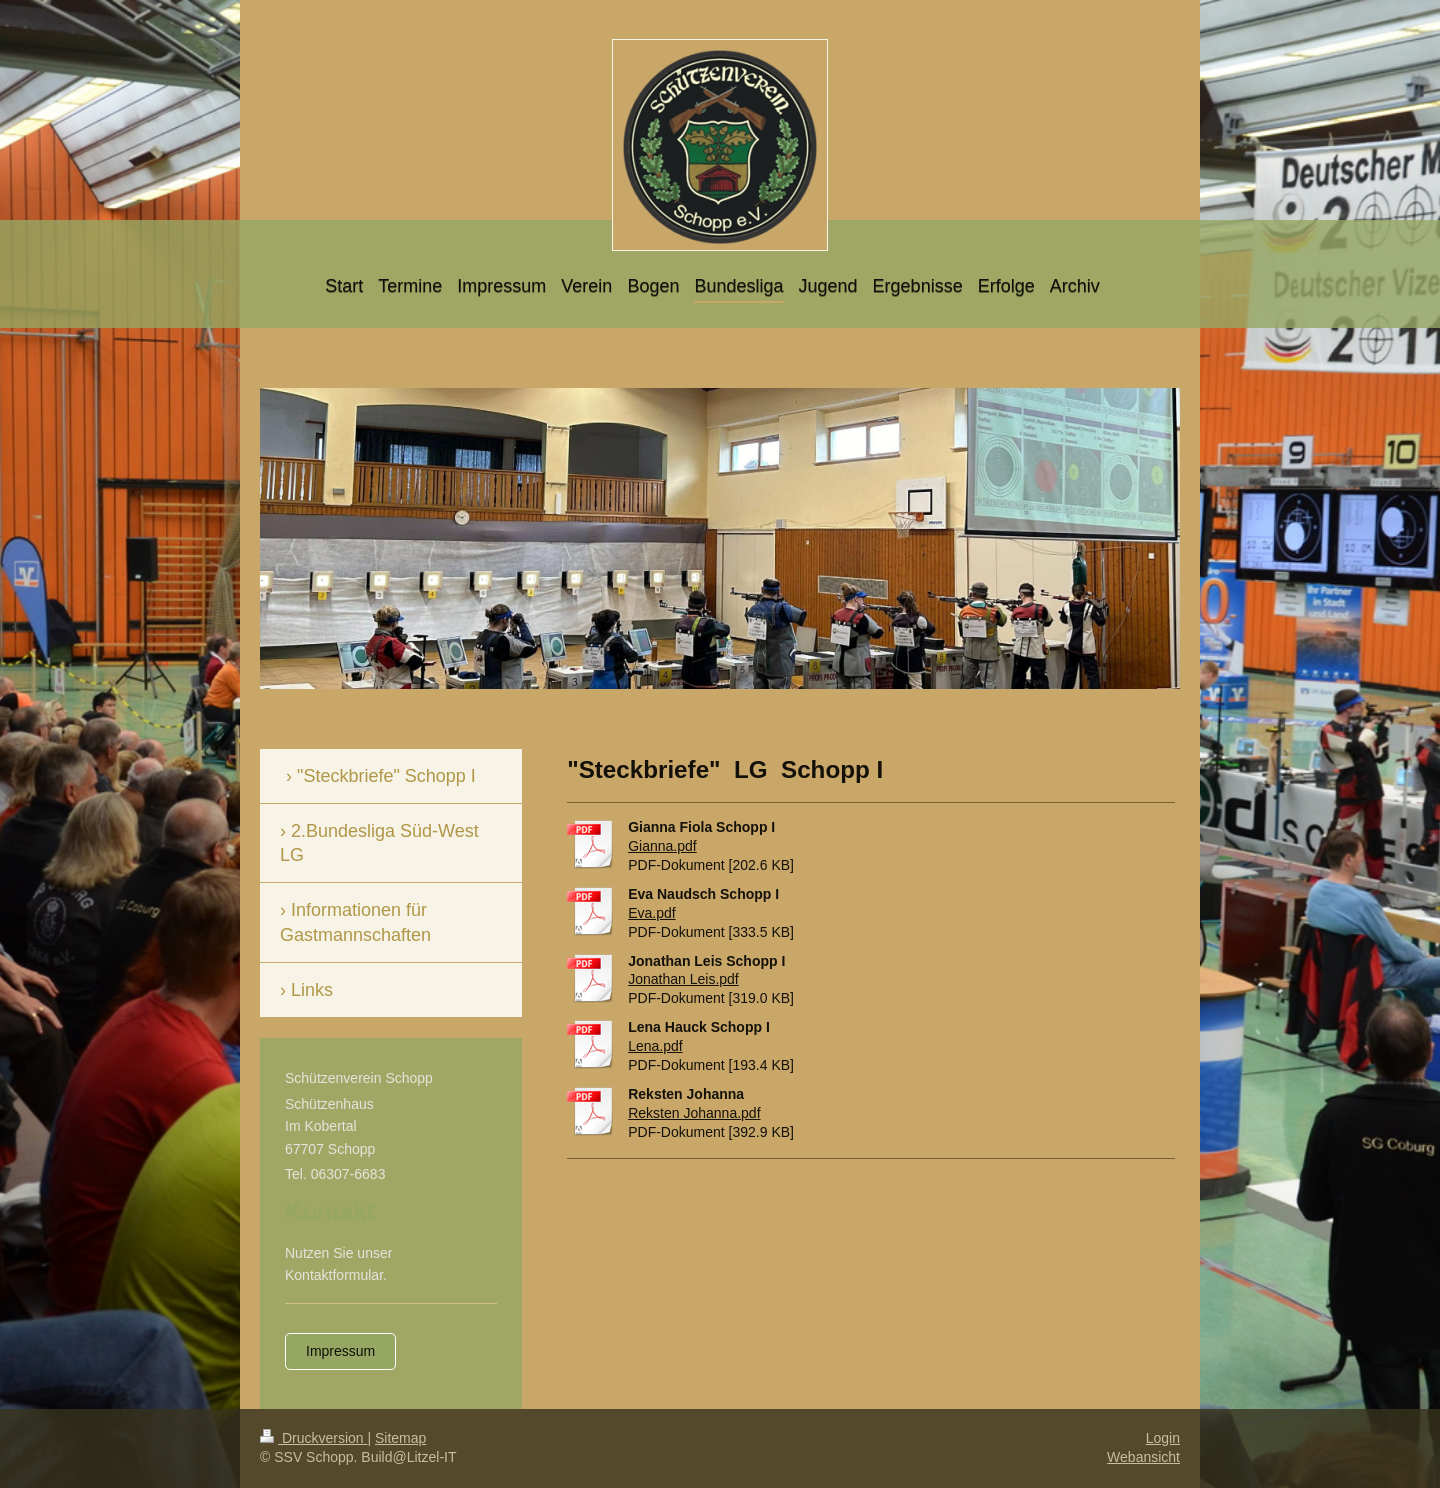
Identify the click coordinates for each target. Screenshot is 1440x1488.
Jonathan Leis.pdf (683, 979)
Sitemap (400, 1438)
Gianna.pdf (662, 846)
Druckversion (313, 1438)
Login (1163, 1438)
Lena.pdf (655, 1046)
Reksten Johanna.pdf (694, 1113)
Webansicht (1143, 1457)
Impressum (340, 1351)
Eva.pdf (651, 913)
